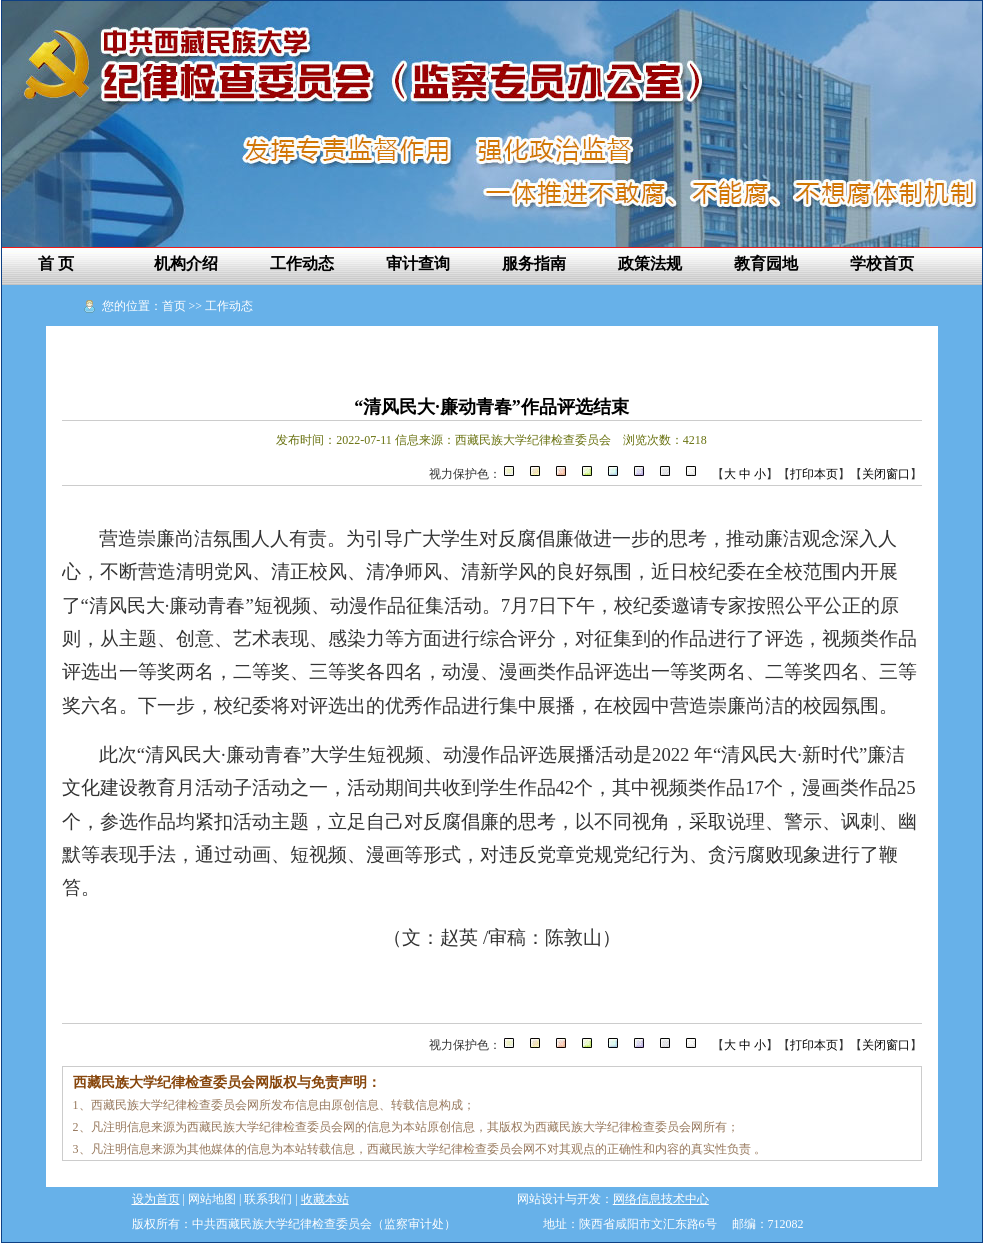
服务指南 (534, 263)
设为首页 (156, 1199)
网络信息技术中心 (661, 1199)
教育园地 (766, 263)
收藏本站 (325, 1199)
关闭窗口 (886, 474)
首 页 (56, 263)
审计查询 (418, 263)
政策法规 (650, 263)
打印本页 (814, 474)
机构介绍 (186, 263)
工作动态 (302, 263)
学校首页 (882, 263)
